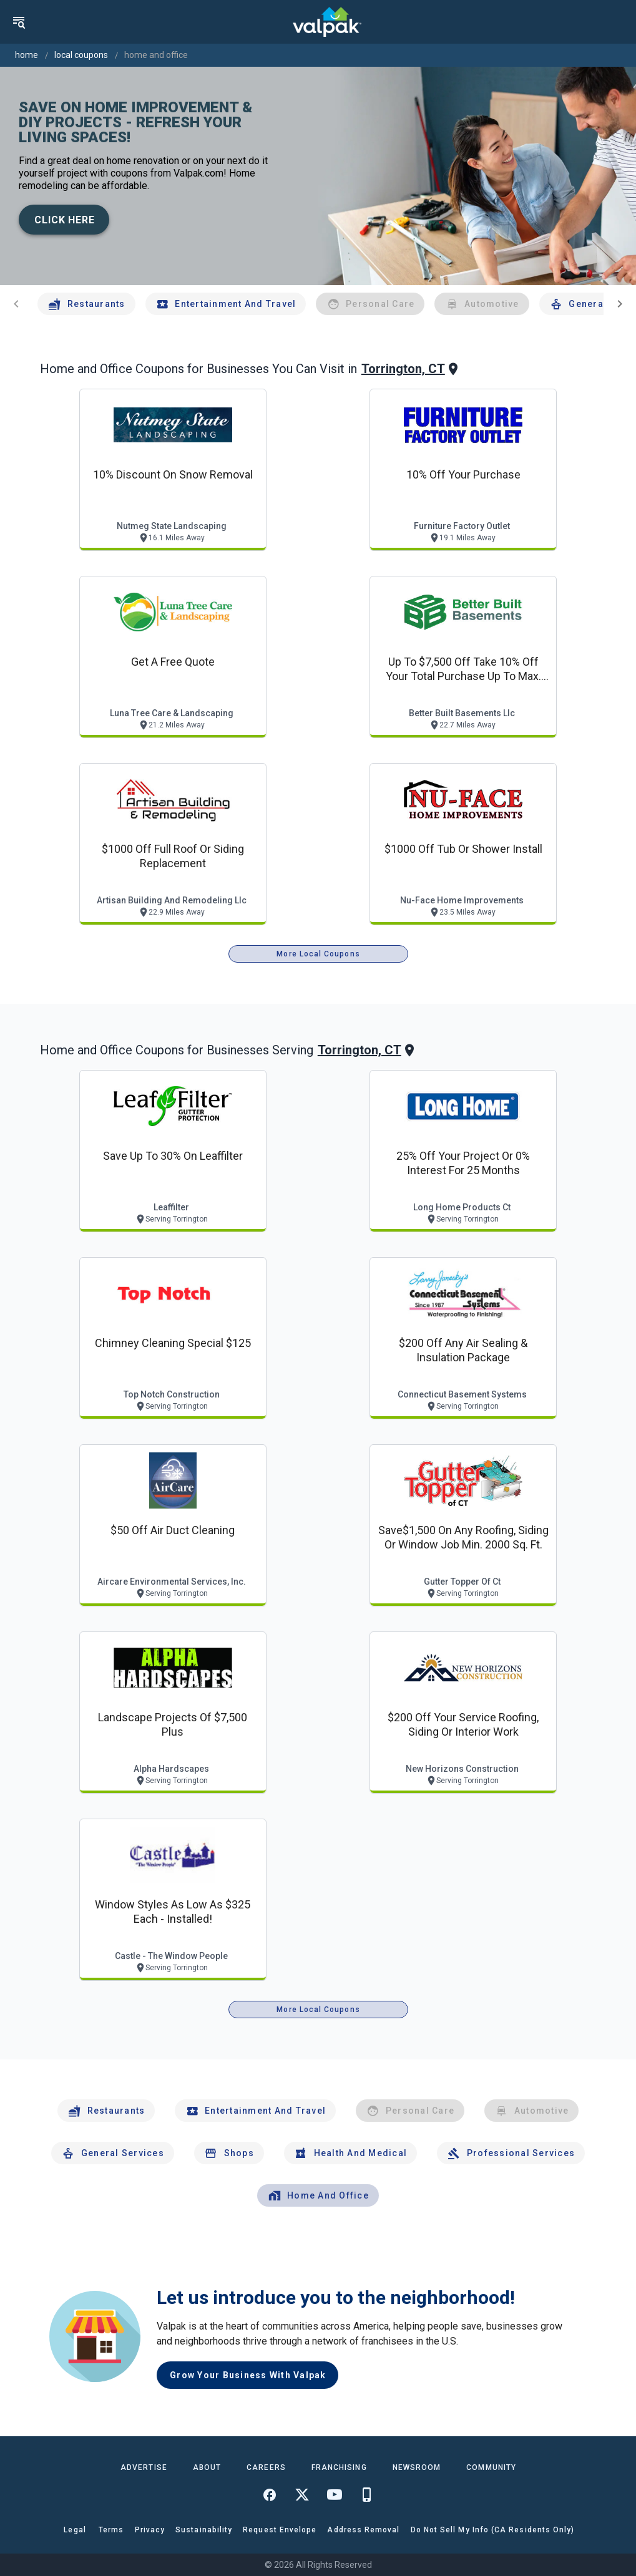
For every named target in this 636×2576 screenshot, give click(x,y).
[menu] (18, 22)
